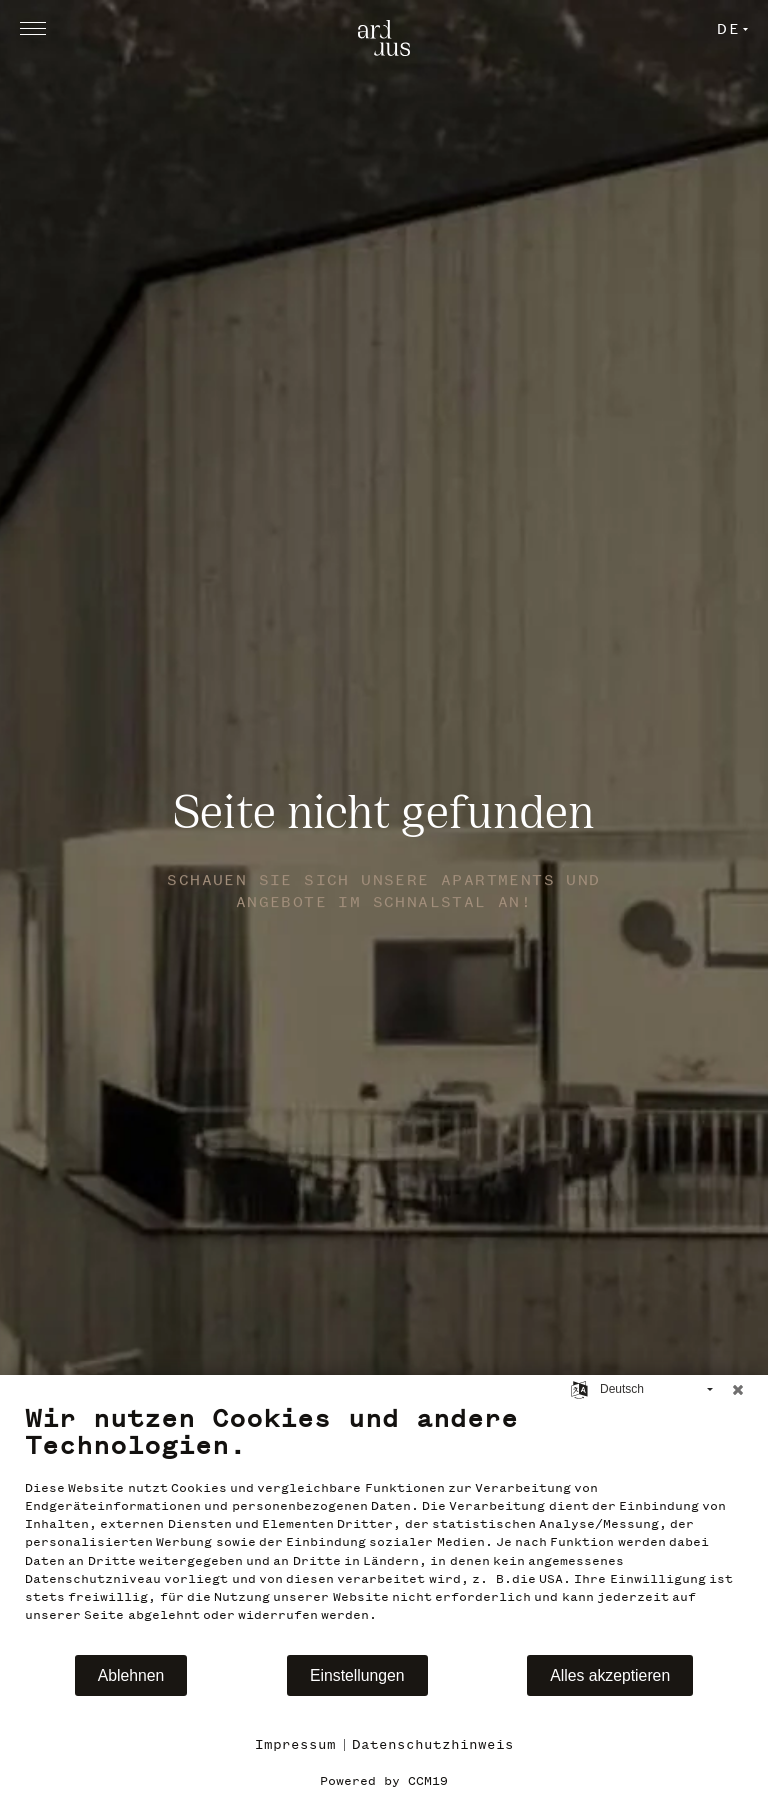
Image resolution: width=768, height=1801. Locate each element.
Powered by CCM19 (384, 1781)
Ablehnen (131, 1675)
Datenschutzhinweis (433, 1744)
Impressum (295, 1744)
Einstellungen (357, 1675)
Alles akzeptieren (610, 1675)
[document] (384, 1528)
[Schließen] (738, 1390)
